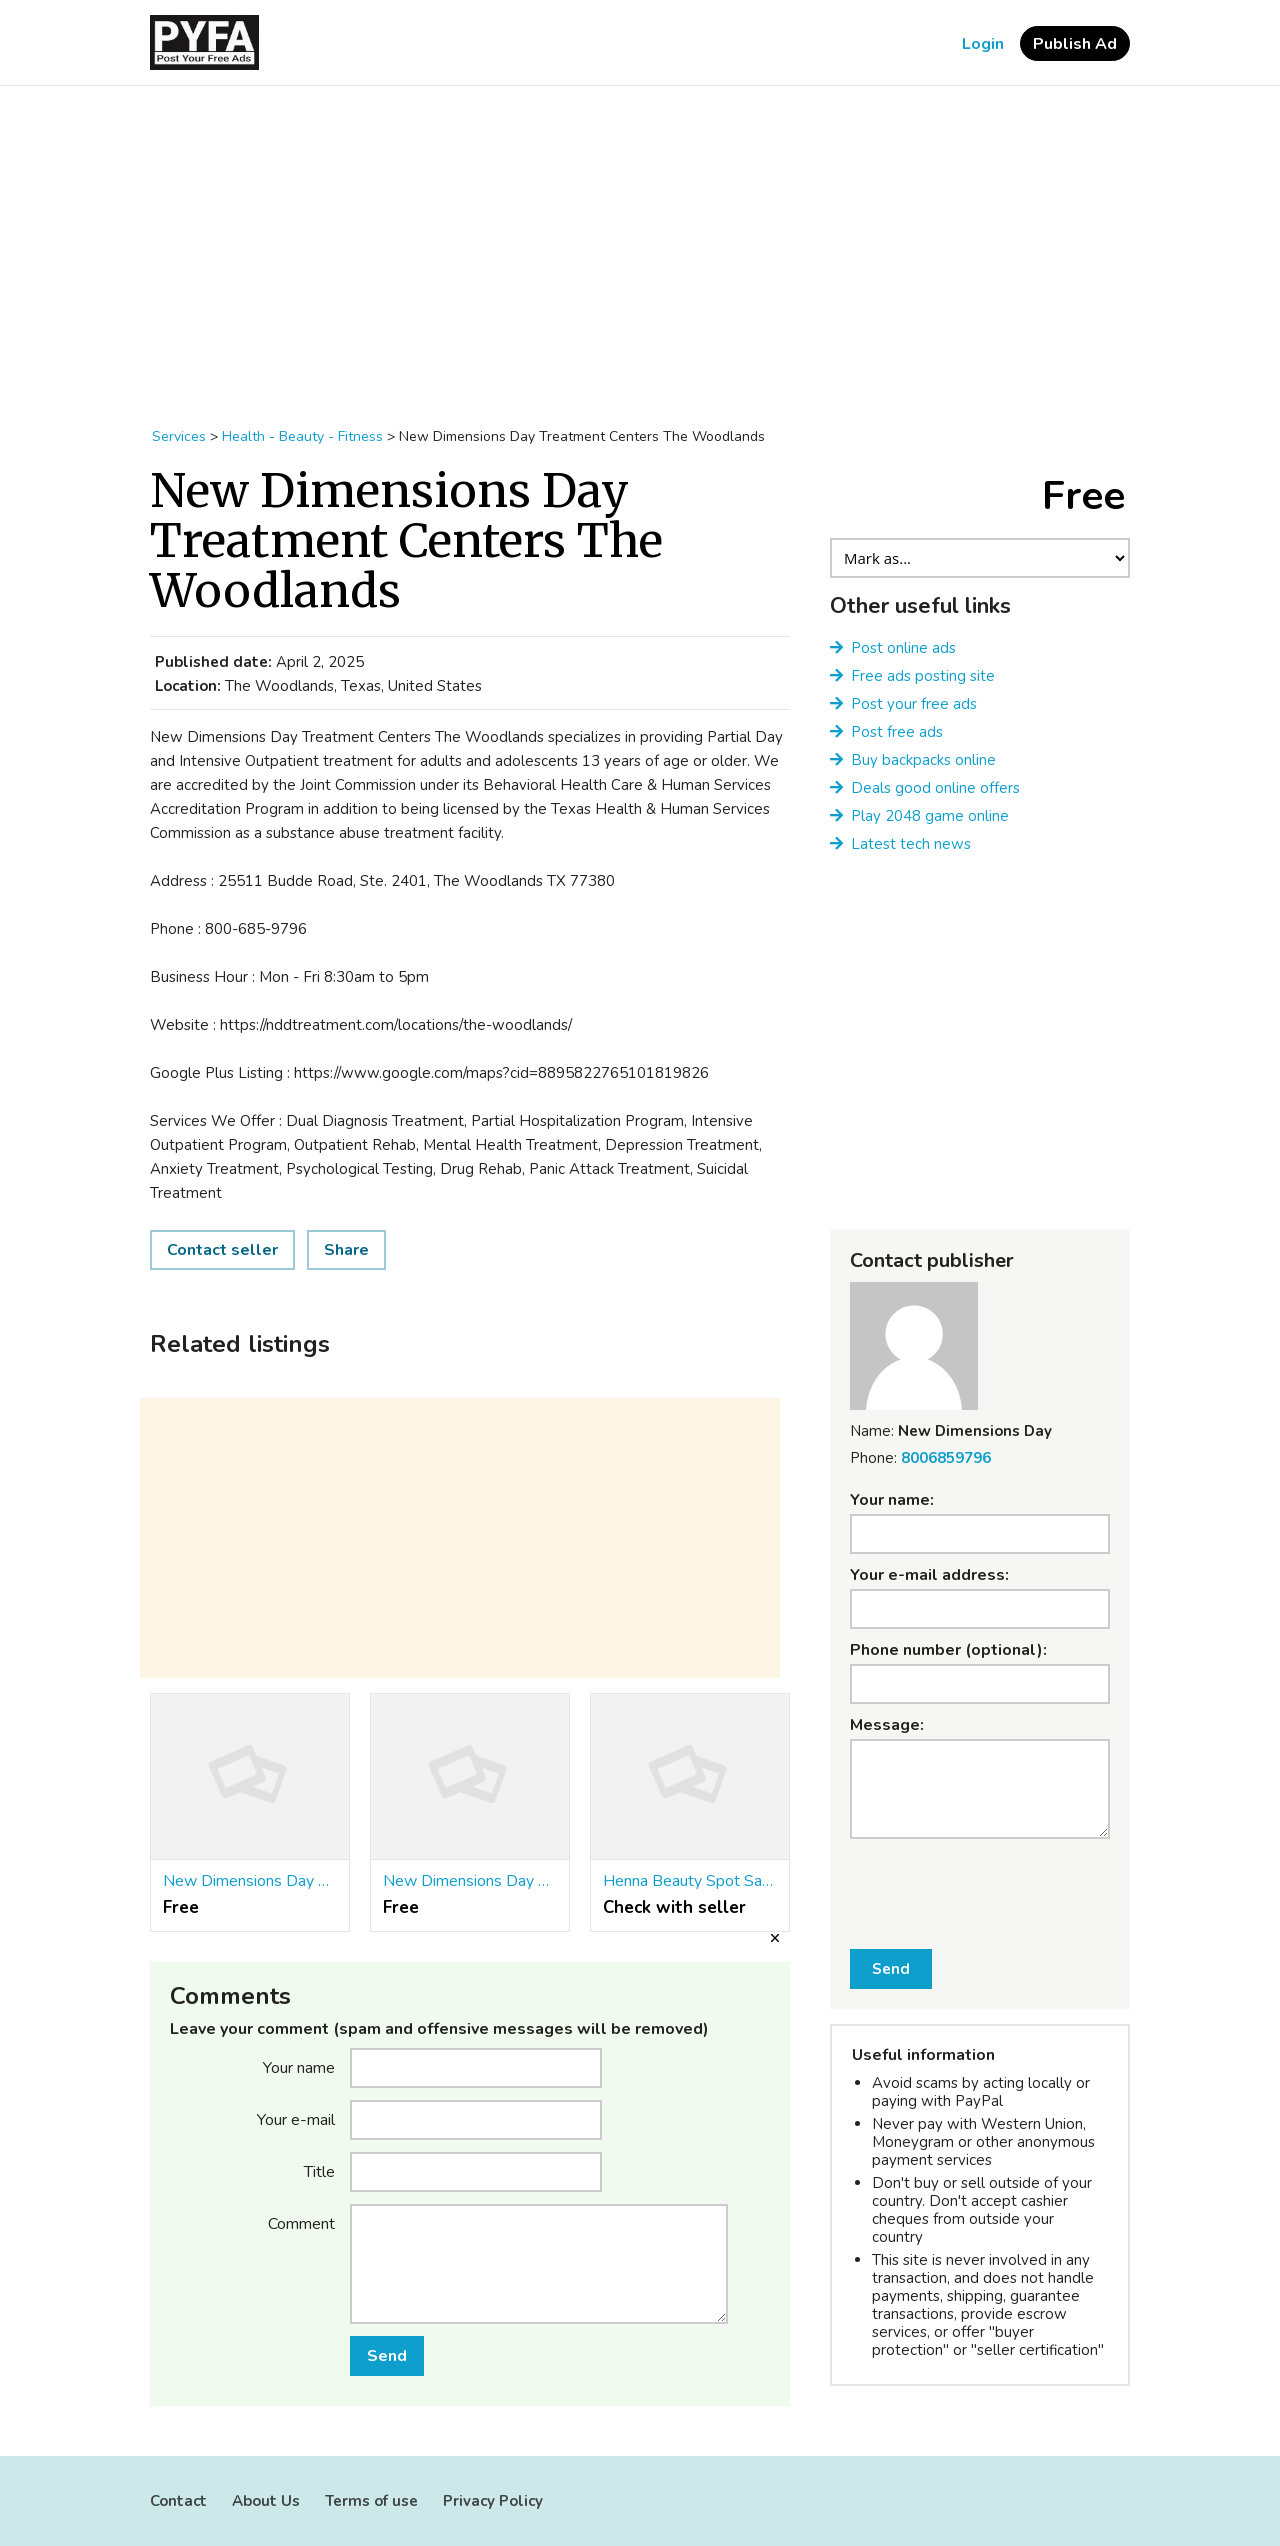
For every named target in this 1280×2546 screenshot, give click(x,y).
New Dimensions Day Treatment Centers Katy (250, 1881)
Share (346, 1250)
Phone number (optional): (948, 1650)
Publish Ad (1075, 44)
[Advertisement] (640, 246)
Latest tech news (911, 844)
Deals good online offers (935, 788)
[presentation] (980, 1882)
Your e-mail (296, 2119)
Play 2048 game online (930, 816)
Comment (301, 2223)
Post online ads (903, 648)
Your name (299, 2067)
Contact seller (222, 1250)
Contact (178, 2501)
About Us (266, 2501)
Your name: (892, 1500)
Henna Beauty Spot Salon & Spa (690, 1881)
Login (983, 44)
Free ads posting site (923, 676)
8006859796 (946, 1458)
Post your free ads (914, 704)
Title (319, 2171)
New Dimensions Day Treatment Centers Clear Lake (470, 1881)
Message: (887, 1725)
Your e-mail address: (929, 1575)
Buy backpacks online (923, 760)
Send (387, 2356)
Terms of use (371, 2501)
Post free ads (897, 732)
